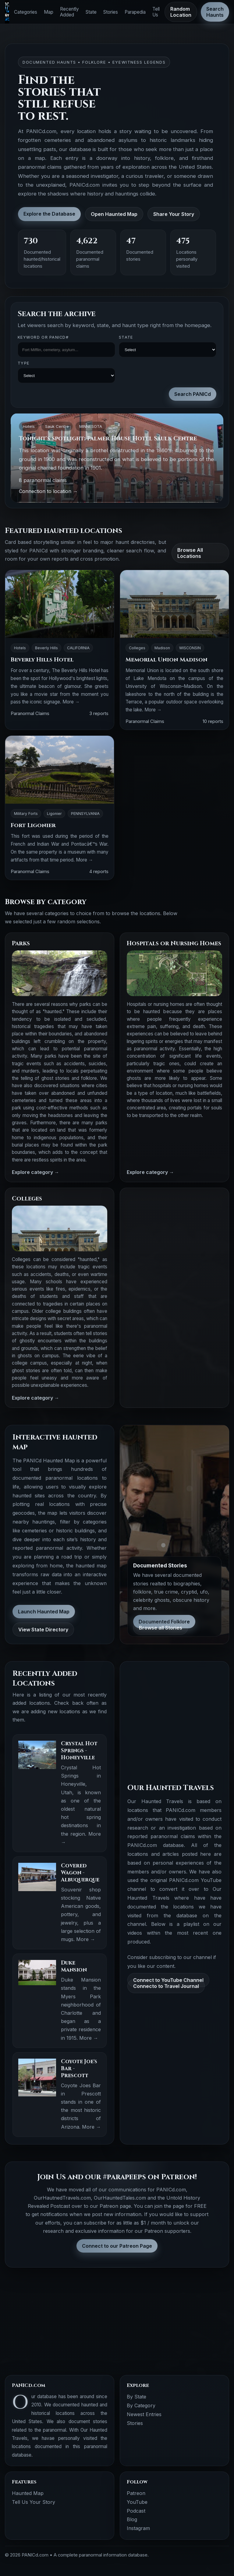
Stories (110, 12)
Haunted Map (28, 2493)
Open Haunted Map (114, 214)
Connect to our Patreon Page (117, 2246)
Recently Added (69, 12)
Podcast (136, 2511)
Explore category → (35, 1172)
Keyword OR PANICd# (43, 337)
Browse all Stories (160, 1628)
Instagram (138, 2528)
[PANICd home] (7, 12)
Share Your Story (173, 214)
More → (71, 702)
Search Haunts (215, 12)
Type (23, 363)
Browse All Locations (190, 553)
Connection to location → (48, 491)
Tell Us (156, 12)
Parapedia (135, 12)
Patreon (136, 2493)
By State (136, 2397)
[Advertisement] (174, 1233)
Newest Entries (144, 2414)
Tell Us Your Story (33, 2502)
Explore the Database (49, 214)
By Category (141, 2405)
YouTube (137, 2502)
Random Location (180, 12)
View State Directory (43, 1629)
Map (48, 12)
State (91, 12)
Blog (132, 2519)
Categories (25, 12)
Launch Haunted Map (43, 1612)
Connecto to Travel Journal (166, 1986)
